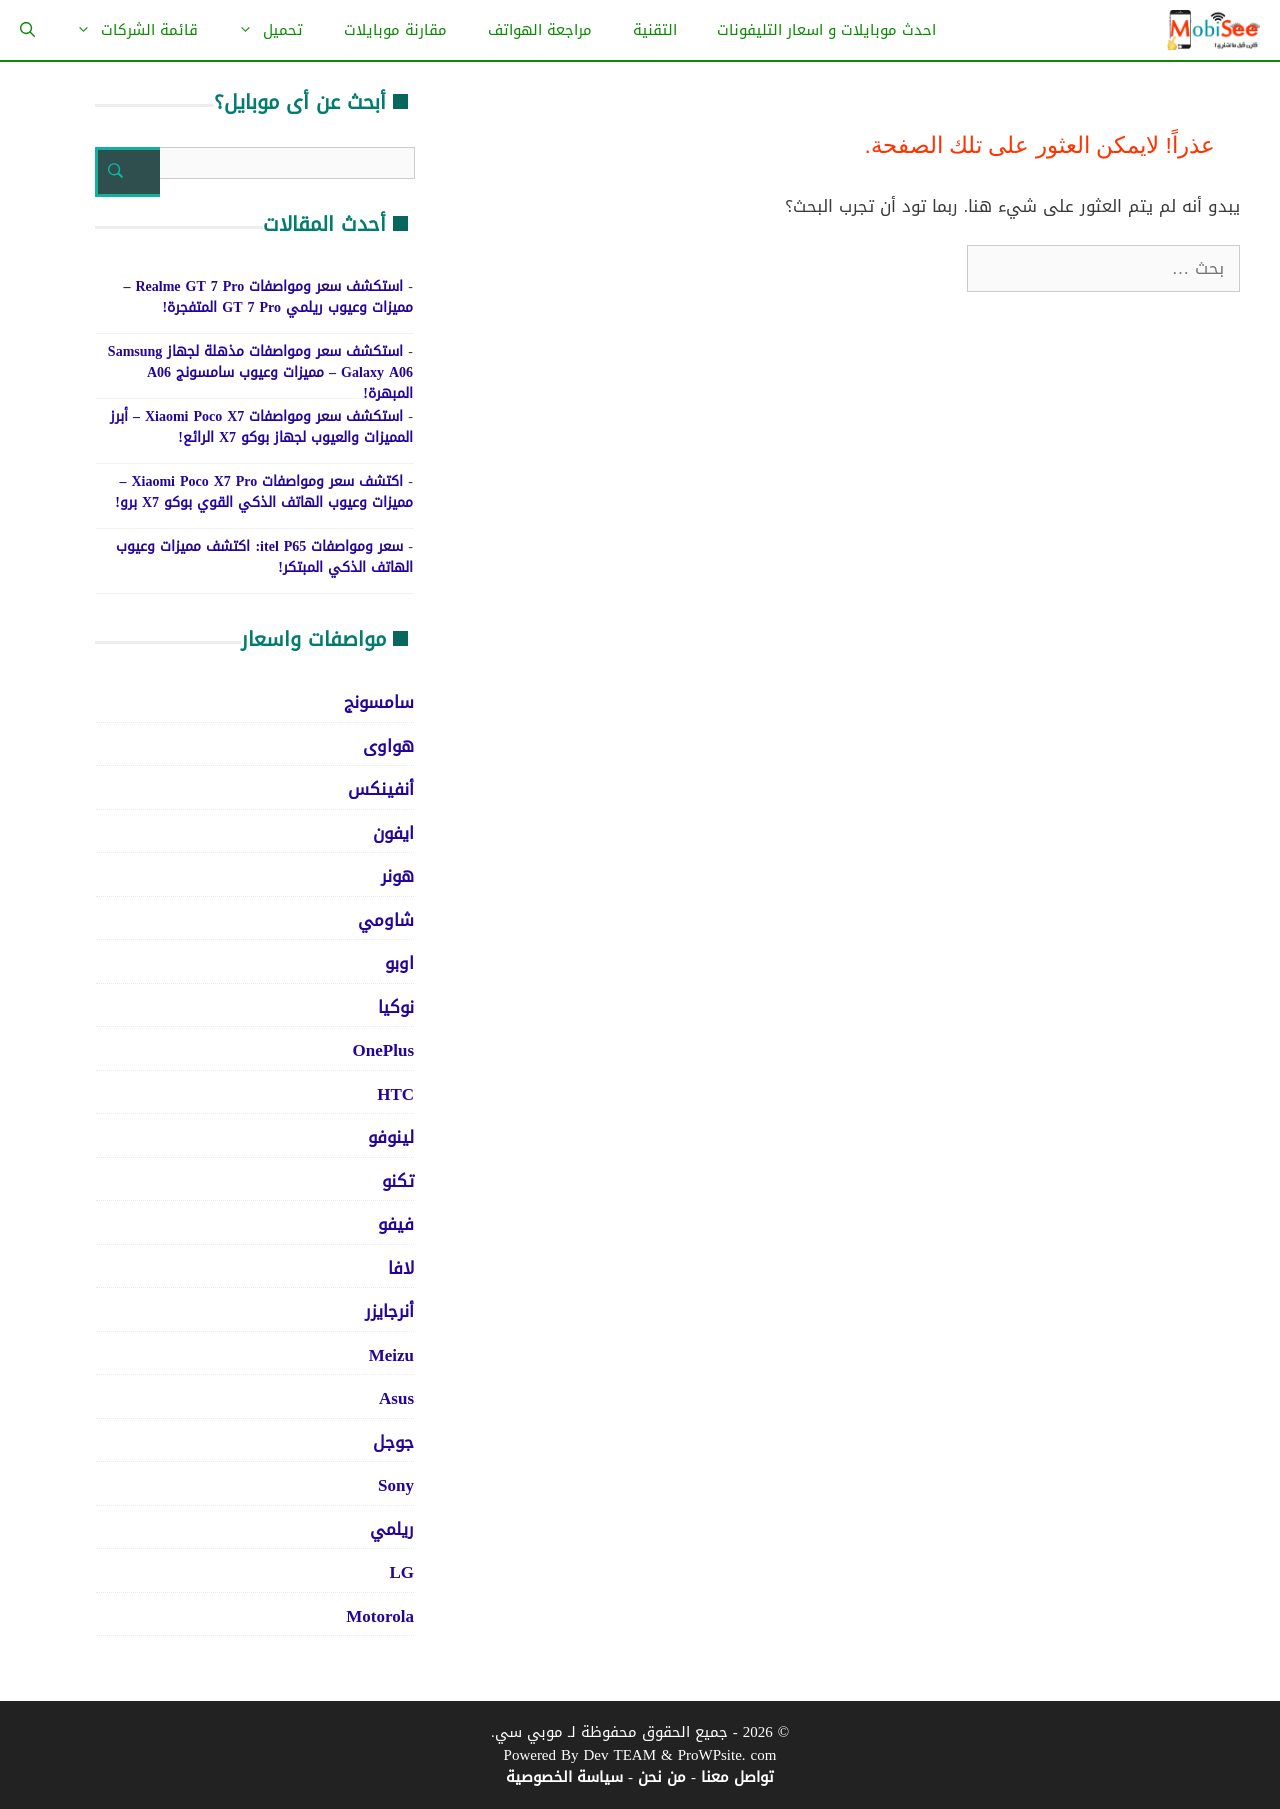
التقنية (655, 30)
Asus (396, 1398)
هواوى (388, 746)
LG (401, 1572)
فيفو (396, 1224)
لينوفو (391, 1137)
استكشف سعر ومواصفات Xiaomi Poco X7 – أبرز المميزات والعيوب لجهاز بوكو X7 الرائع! (261, 427)
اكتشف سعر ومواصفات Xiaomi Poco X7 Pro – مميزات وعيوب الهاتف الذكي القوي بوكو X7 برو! (264, 492)
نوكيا (396, 1007)
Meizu (391, 1355)
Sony (396, 1485)
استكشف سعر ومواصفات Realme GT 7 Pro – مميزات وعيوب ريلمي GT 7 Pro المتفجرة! (268, 297)
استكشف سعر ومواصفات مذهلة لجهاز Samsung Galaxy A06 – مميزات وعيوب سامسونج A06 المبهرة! (260, 372)
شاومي (386, 920)
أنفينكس (381, 789)
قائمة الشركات (127, 30)
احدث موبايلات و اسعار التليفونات (826, 30)
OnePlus (383, 1050)
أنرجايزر (389, 1311)
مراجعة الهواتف (540, 30)
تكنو (398, 1181)
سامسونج (379, 702)
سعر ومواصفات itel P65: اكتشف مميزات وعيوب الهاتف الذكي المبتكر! (264, 557)
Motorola (380, 1616)
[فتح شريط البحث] (27, 30)
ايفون (393, 833)
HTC (395, 1094)
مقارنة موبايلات (395, 30)
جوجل (393, 1442)
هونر (397, 876)
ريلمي (392, 1529)
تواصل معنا (737, 1777)
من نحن (662, 1777)
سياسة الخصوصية (564, 1777)
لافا (401, 1268)
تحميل (260, 30)
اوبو (399, 963)
